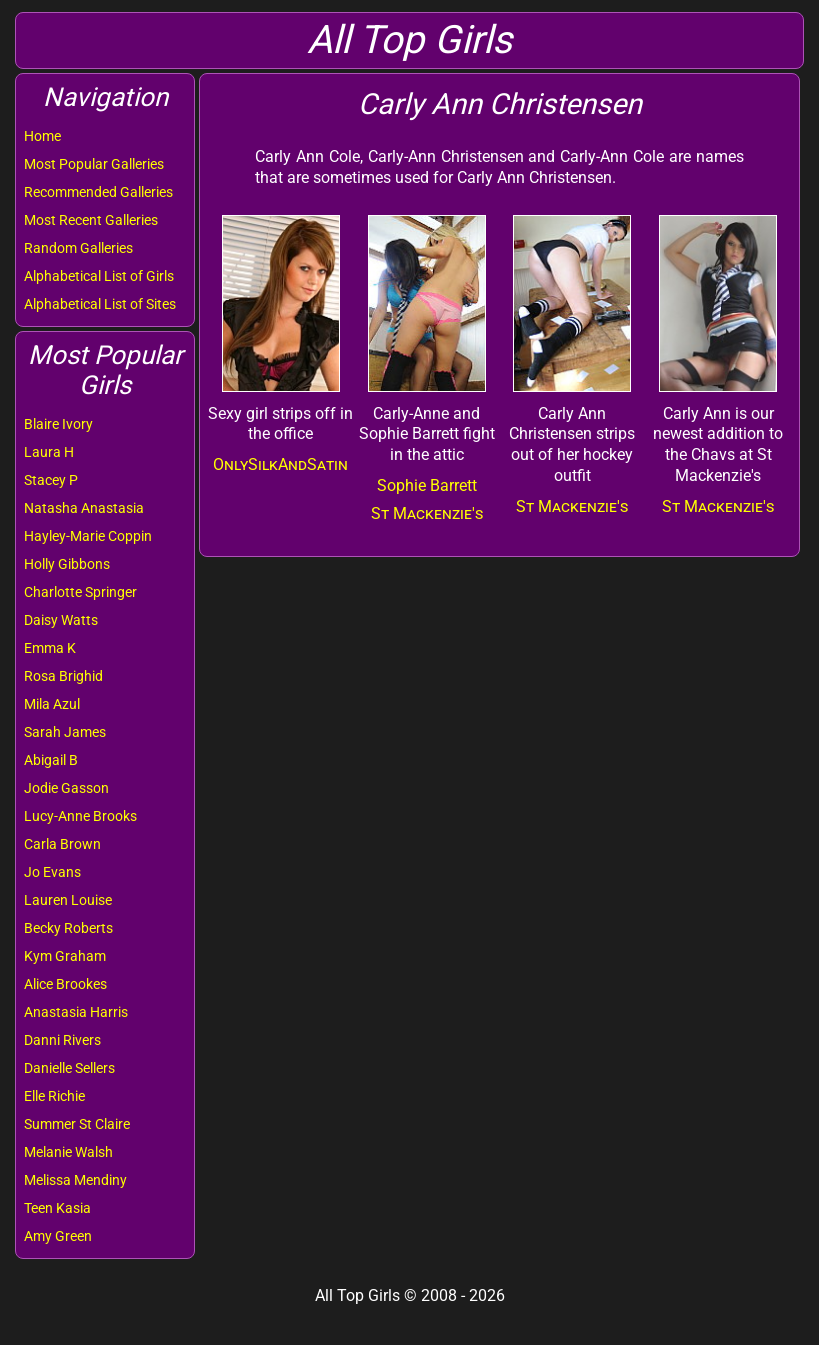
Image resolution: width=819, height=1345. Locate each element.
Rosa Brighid (63, 676)
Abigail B (51, 760)
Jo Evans (52, 872)
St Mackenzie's (427, 513)
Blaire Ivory (58, 424)
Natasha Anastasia (84, 508)
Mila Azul (52, 704)
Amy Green (58, 1236)
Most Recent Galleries (91, 220)
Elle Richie (54, 1096)
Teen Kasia (57, 1208)
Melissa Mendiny (75, 1180)
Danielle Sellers (69, 1068)
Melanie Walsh (68, 1152)
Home (42, 136)
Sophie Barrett (427, 485)
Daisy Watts (61, 620)
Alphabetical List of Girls (99, 276)
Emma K (50, 648)
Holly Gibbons (67, 564)
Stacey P (51, 480)
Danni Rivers (62, 1040)
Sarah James (65, 732)
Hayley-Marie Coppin (88, 536)
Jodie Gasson (66, 788)
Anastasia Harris (76, 1012)
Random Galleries (78, 248)
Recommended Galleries (98, 192)
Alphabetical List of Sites (100, 304)
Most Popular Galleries (94, 164)
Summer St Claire (77, 1124)
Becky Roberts (68, 928)
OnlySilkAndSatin (280, 464)
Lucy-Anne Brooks (80, 816)
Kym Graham (65, 956)
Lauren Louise (68, 900)
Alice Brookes (65, 984)
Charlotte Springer (80, 592)
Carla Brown (62, 844)
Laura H (49, 452)
